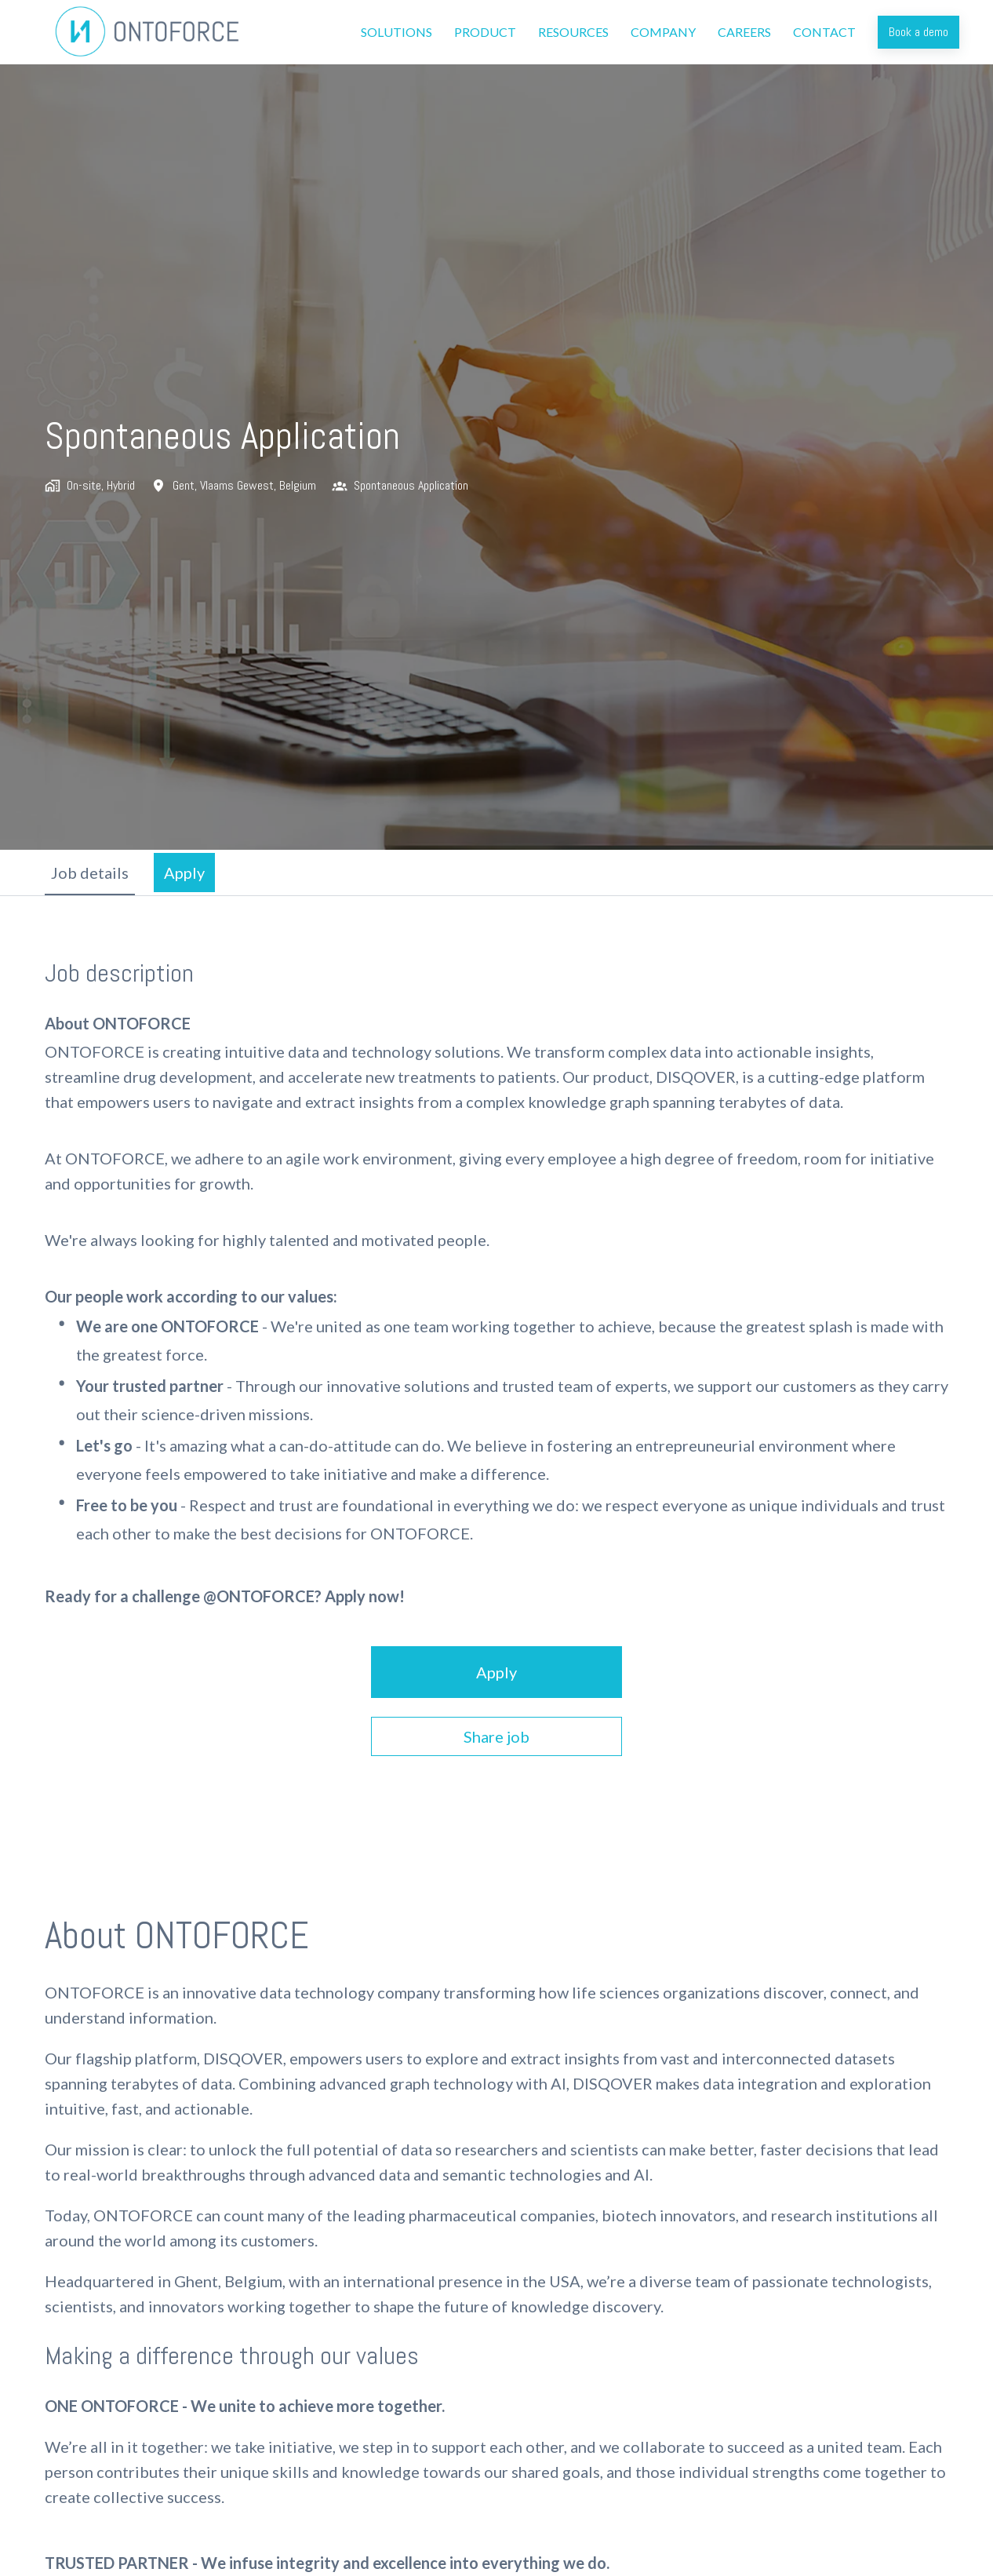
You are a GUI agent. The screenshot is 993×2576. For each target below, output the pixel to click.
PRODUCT (485, 31)
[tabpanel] (496, 1356)
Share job (496, 1736)
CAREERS (744, 31)
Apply (496, 1672)
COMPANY (663, 31)
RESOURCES (573, 31)
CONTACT (824, 31)
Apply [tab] (184, 872)
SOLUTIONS (396, 31)
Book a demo (918, 32)
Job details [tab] (90, 872)
